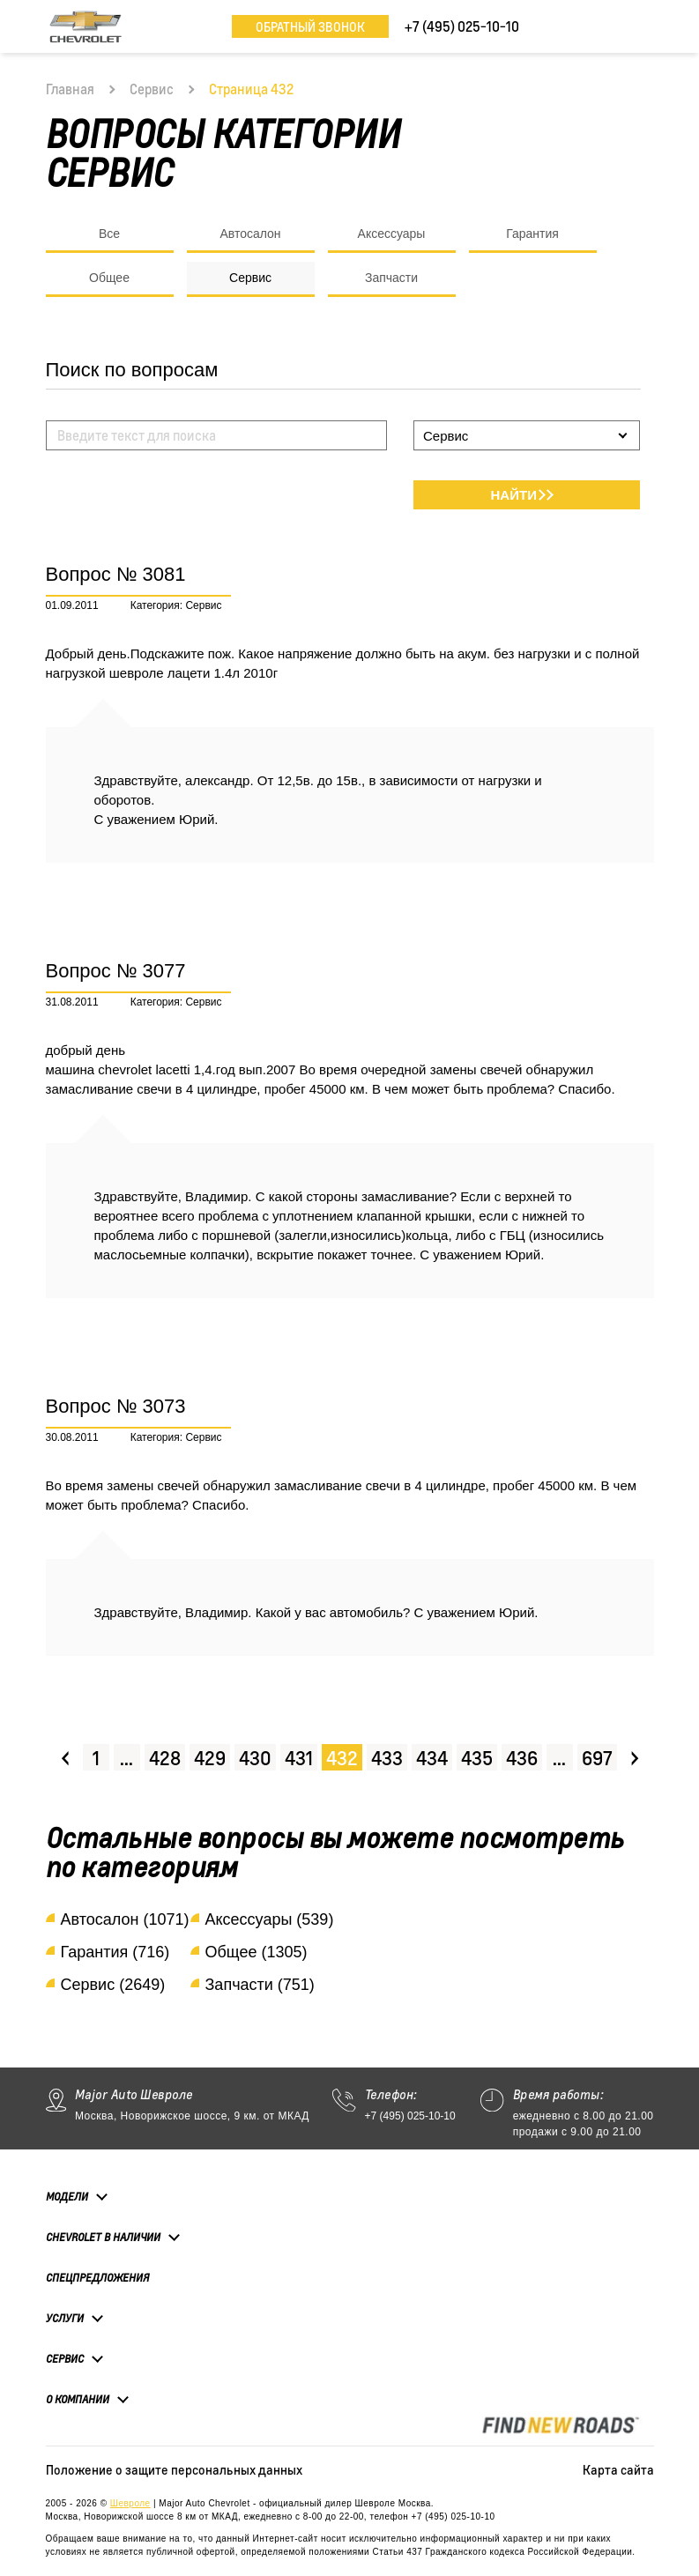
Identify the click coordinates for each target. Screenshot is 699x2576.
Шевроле (130, 2503)
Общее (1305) (256, 1952)
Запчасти (391, 278)
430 (255, 1758)
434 (432, 1758)
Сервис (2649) (113, 1984)
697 (597, 1758)
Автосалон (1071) (125, 1919)
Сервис (152, 89)
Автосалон (249, 233)
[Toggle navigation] (641, 26)
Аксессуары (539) (269, 1919)
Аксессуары (392, 233)
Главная (70, 89)
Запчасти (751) (260, 1984)
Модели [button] (67, 2196)
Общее (109, 278)
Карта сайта (618, 2469)
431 (299, 1758)
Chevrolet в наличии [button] (103, 2237)
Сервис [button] (65, 2358)
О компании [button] (77, 2399)
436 (522, 1758)
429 (210, 1758)
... (126, 1758)
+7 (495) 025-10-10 (410, 2116)
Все (109, 233)
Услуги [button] (65, 2318)
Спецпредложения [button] (97, 2277)
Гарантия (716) (115, 1952)
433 (387, 1758)
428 (165, 1758)
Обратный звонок (310, 26)
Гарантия (532, 233)
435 (477, 1758)
